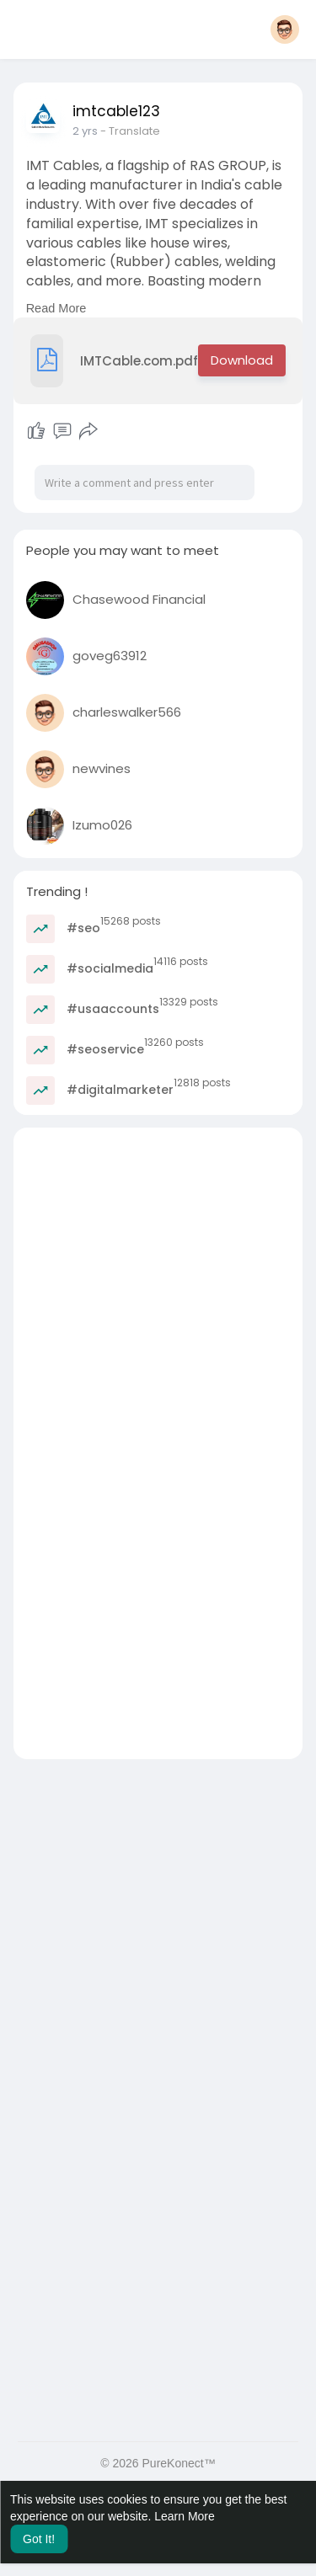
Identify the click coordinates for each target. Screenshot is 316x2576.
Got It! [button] (39, 2539)
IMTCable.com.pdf (114, 360)
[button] (284, 29)
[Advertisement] (158, 1285)
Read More (56, 308)
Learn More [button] (184, 2516)
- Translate (130, 131)
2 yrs (85, 131)
